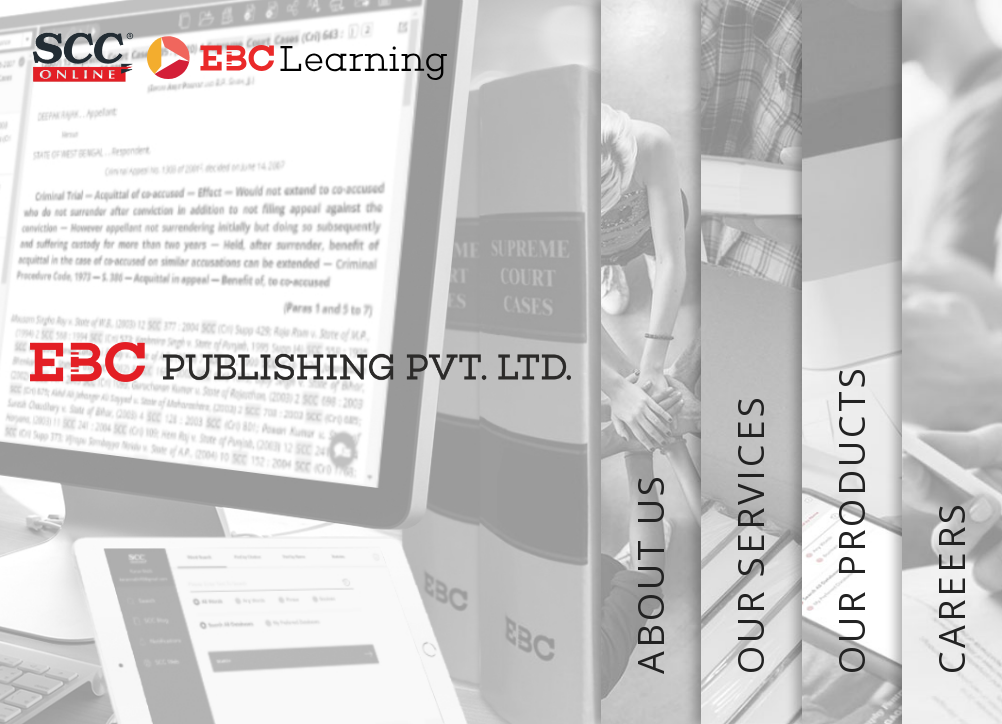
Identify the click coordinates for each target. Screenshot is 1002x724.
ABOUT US (651, 362)
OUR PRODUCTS (852, 362)
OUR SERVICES (751, 362)
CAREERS (952, 362)
